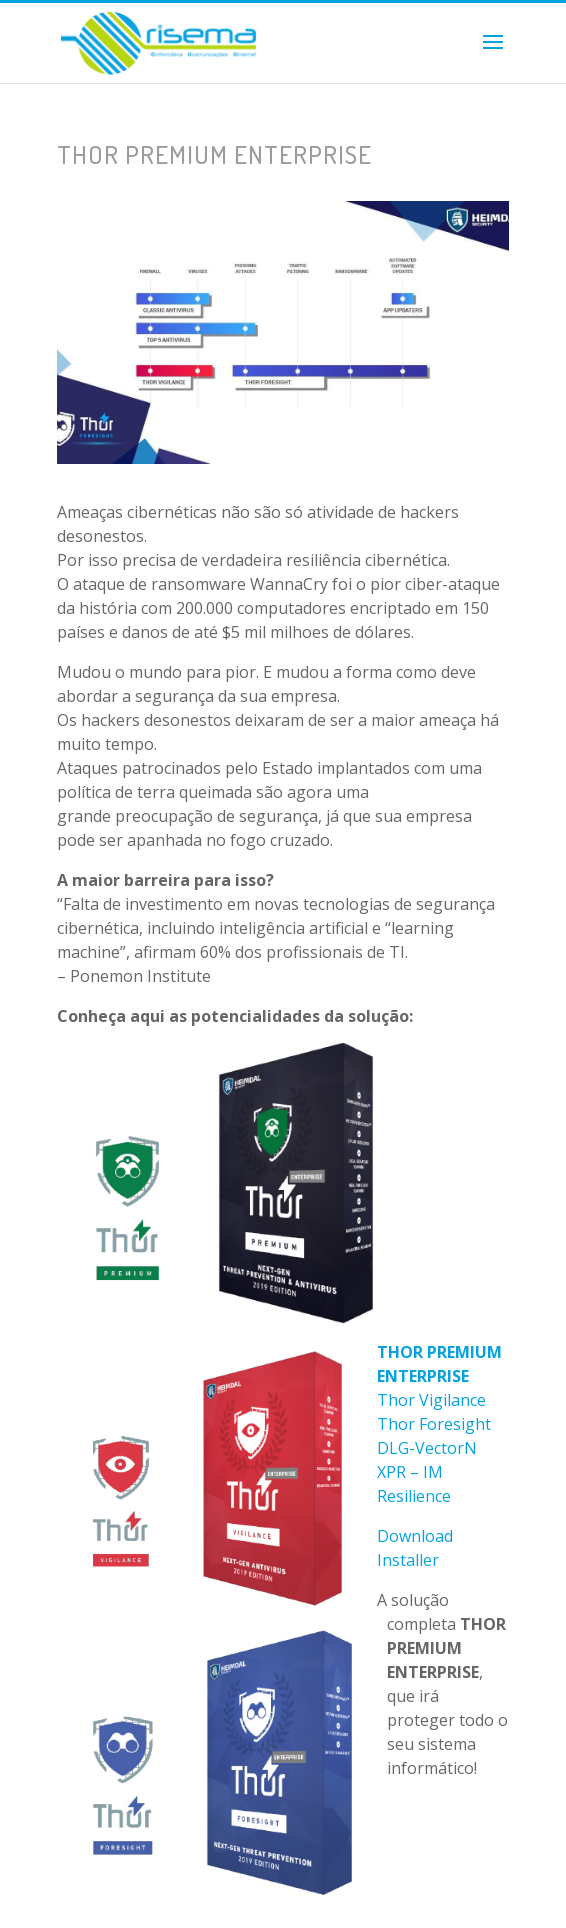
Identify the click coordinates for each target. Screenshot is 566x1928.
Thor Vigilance (431, 1400)
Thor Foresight (434, 1424)
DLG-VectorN (427, 1448)
